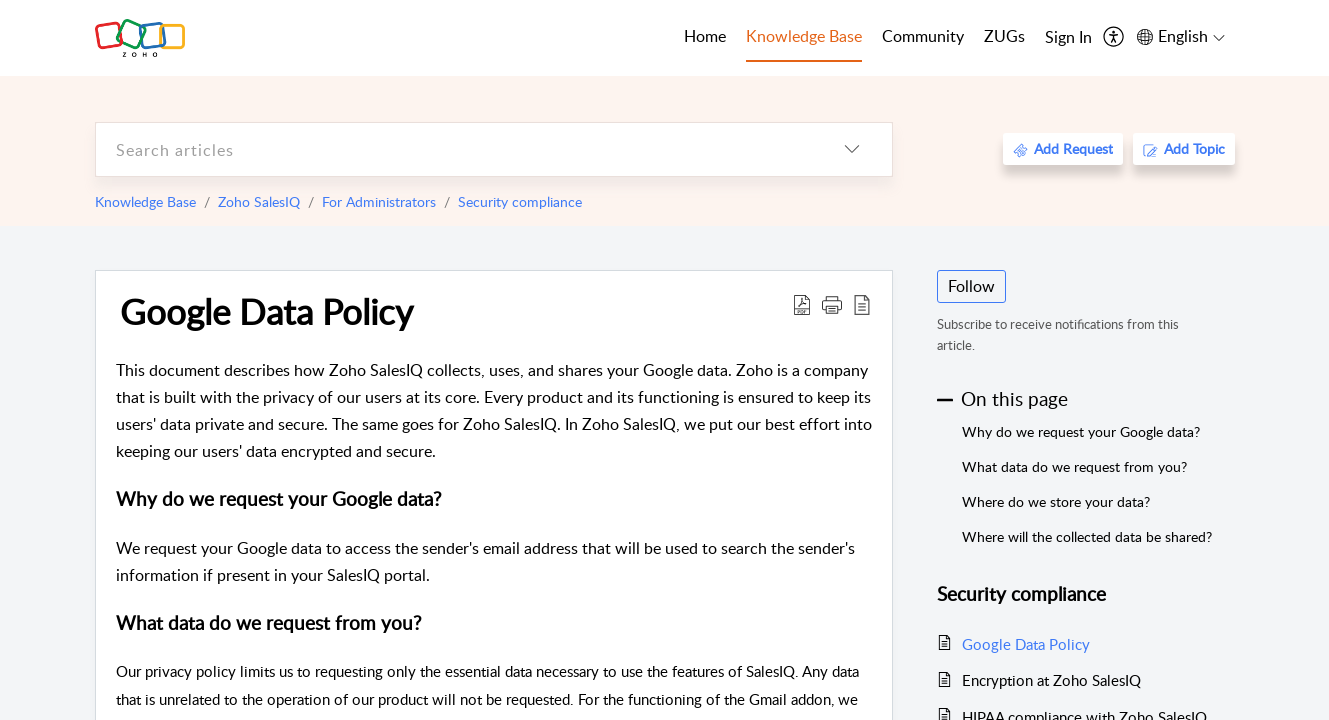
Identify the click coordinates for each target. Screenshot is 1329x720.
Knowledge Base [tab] (804, 36)
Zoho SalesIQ (259, 201)
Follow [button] (971, 286)
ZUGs (1004, 36)
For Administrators (379, 201)
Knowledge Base (145, 201)
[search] (454, 149)
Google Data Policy (266, 311)
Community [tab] (923, 36)
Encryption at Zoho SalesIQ (1051, 680)
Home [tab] (705, 36)
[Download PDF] (802, 304)
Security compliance (520, 201)
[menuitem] (1068, 38)
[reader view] (862, 304)
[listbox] (852, 149)
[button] (832, 304)
